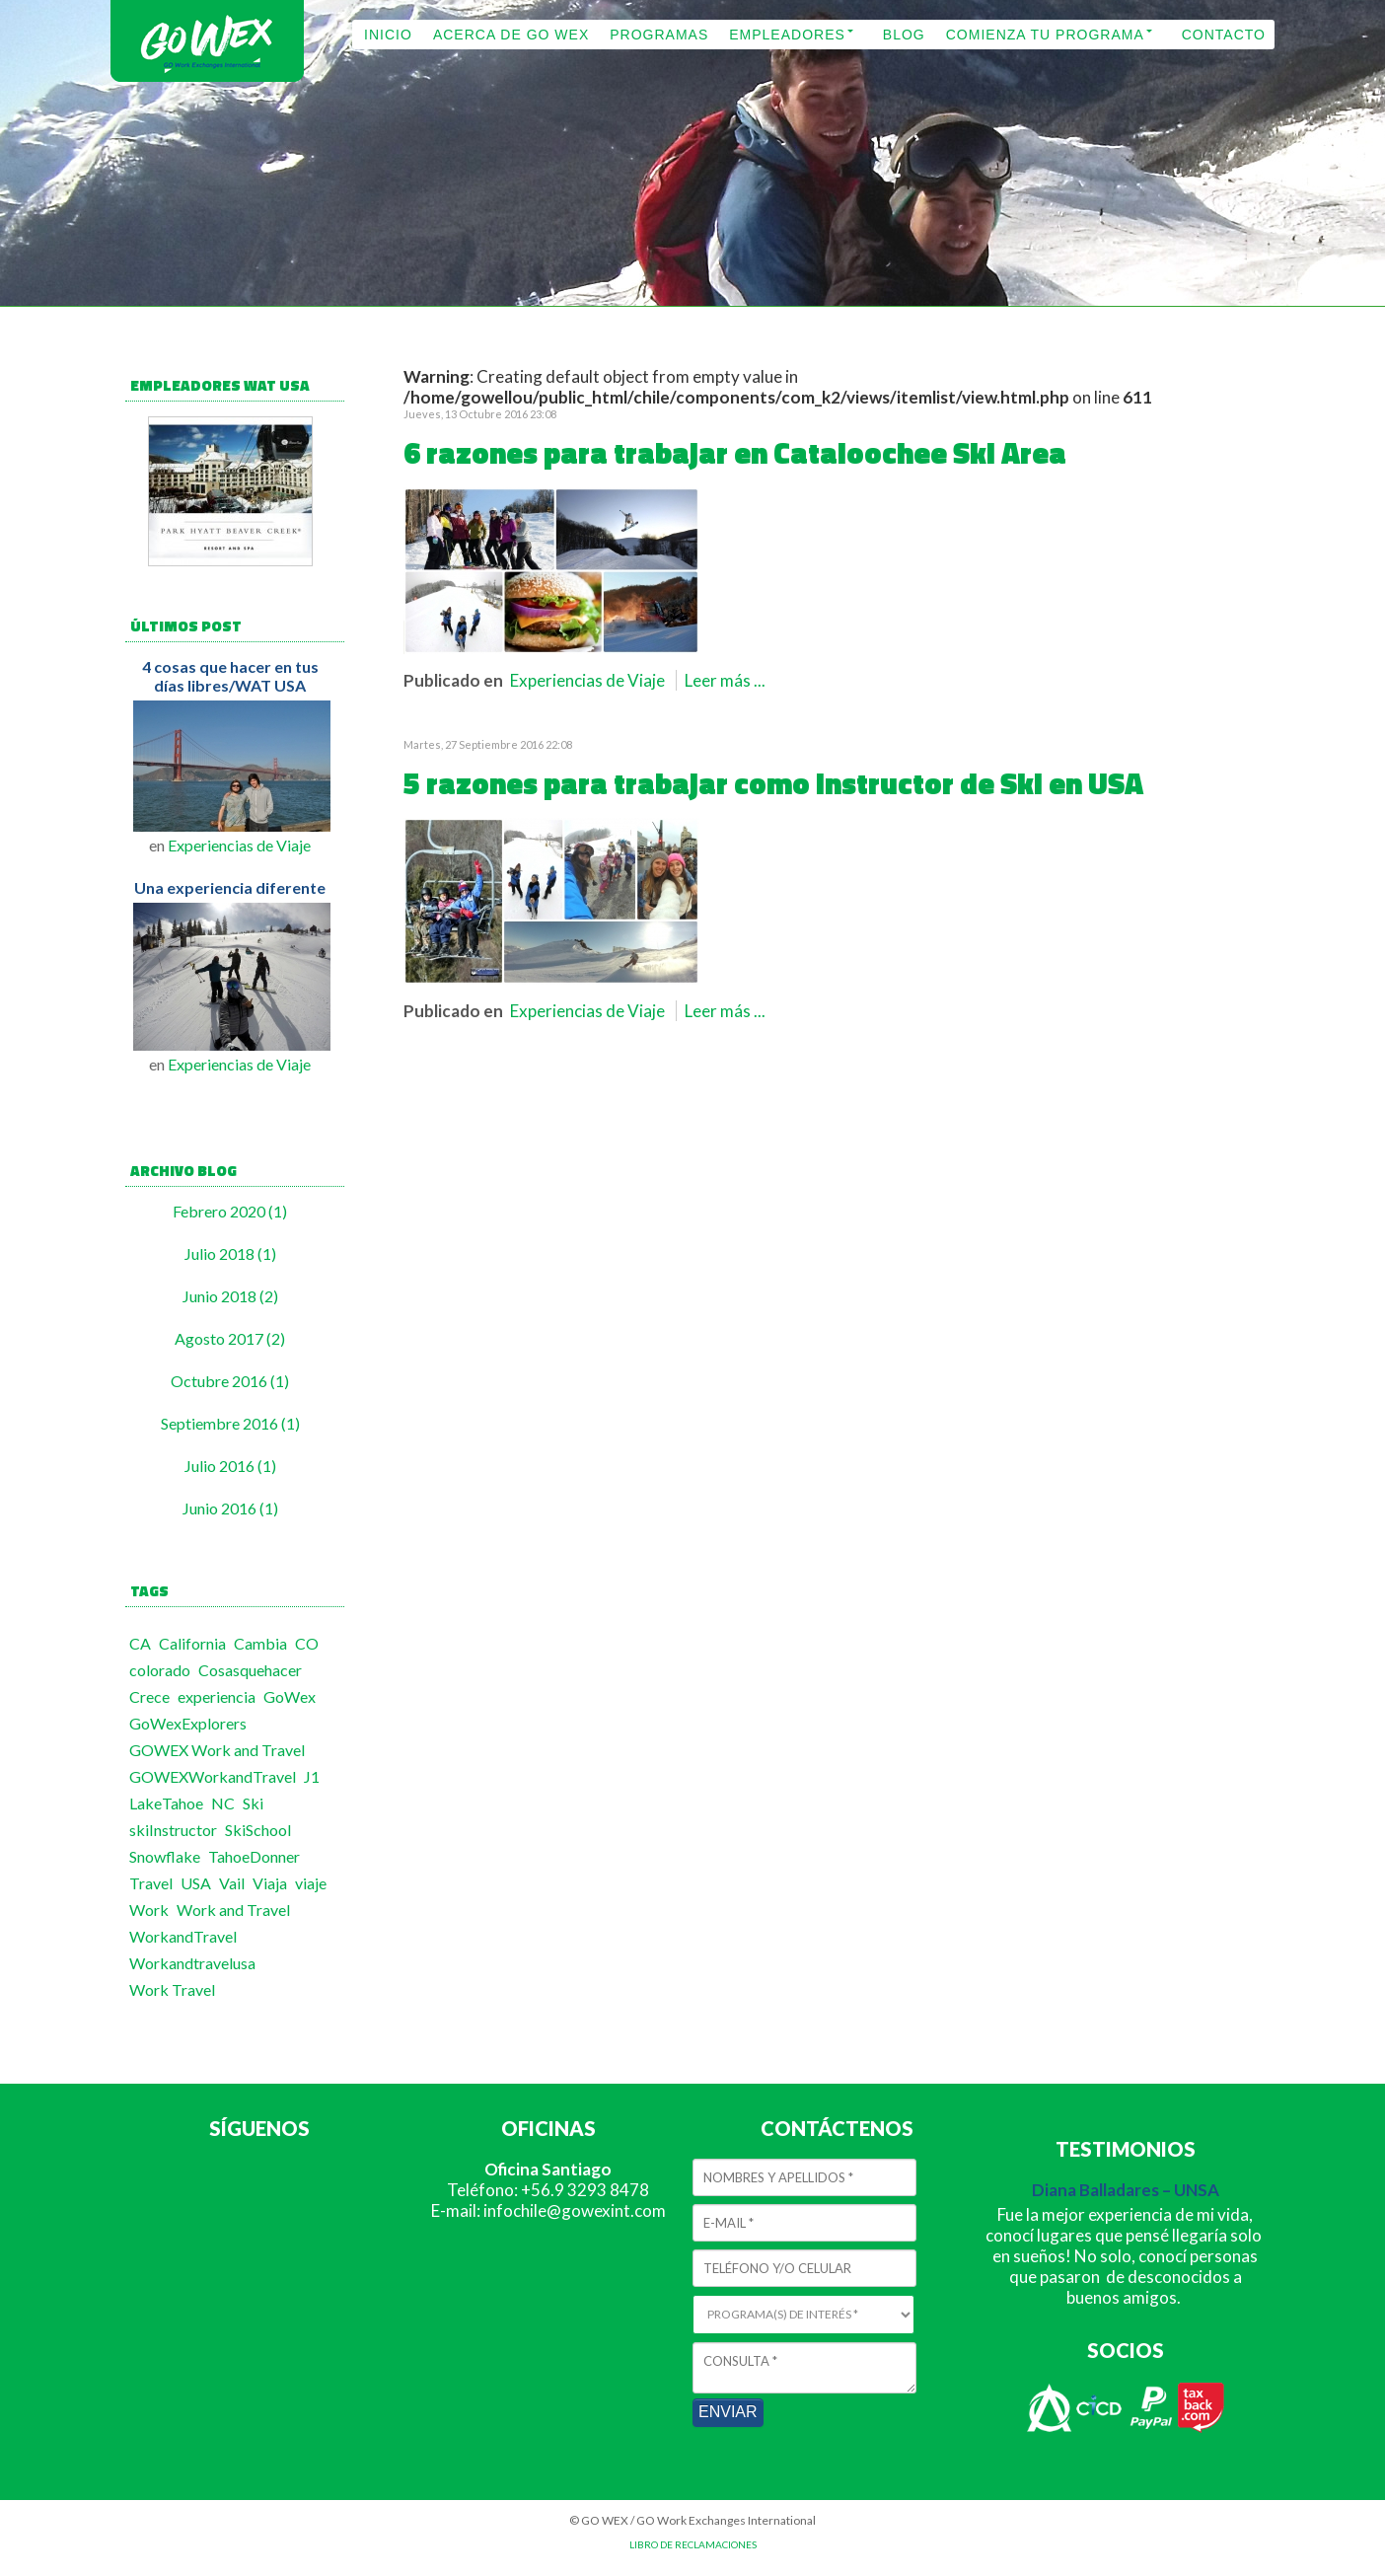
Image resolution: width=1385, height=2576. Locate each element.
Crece (149, 1696)
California (192, 1643)
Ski (253, 1803)
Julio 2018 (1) (230, 1253)
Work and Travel (233, 1909)
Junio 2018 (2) (230, 1296)
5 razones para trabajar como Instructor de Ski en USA (773, 783)
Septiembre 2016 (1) (230, 1423)
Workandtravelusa (192, 1962)
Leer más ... (725, 680)
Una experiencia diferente (230, 887)
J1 (312, 1776)
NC (223, 1803)
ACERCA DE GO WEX (511, 34)
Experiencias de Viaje (239, 845)
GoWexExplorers (188, 1723)
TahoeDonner (254, 1856)
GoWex (289, 1696)
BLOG (904, 34)
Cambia (260, 1643)
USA (196, 1883)
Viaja (270, 1883)
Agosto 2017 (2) (230, 1338)
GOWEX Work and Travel (217, 1749)
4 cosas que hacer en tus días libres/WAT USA (230, 676)
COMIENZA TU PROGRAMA (1045, 34)
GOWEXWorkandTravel (212, 1776)
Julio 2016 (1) (230, 1465)
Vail (232, 1883)
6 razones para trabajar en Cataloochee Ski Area (734, 453)
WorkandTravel (183, 1936)
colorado (159, 1669)
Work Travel (172, 1989)
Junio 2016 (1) (230, 1508)
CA (140, 1643)
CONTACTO (1224, 34)
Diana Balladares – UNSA (1125, 2189)
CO (307, 1643)
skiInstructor (173, 1829)
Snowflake (164, 1856)
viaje (311, 1883)
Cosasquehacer (250, 1669)
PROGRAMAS (659, 34)
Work (149, 1909)
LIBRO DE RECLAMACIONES (693, 2544)
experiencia (216, 1696)
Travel (151, 1883)
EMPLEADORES (787, 34)
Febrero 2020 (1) (230, 1211)
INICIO (388, 34)
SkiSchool (258, 1829)
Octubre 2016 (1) (230, 1380)
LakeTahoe (166, 1803)
